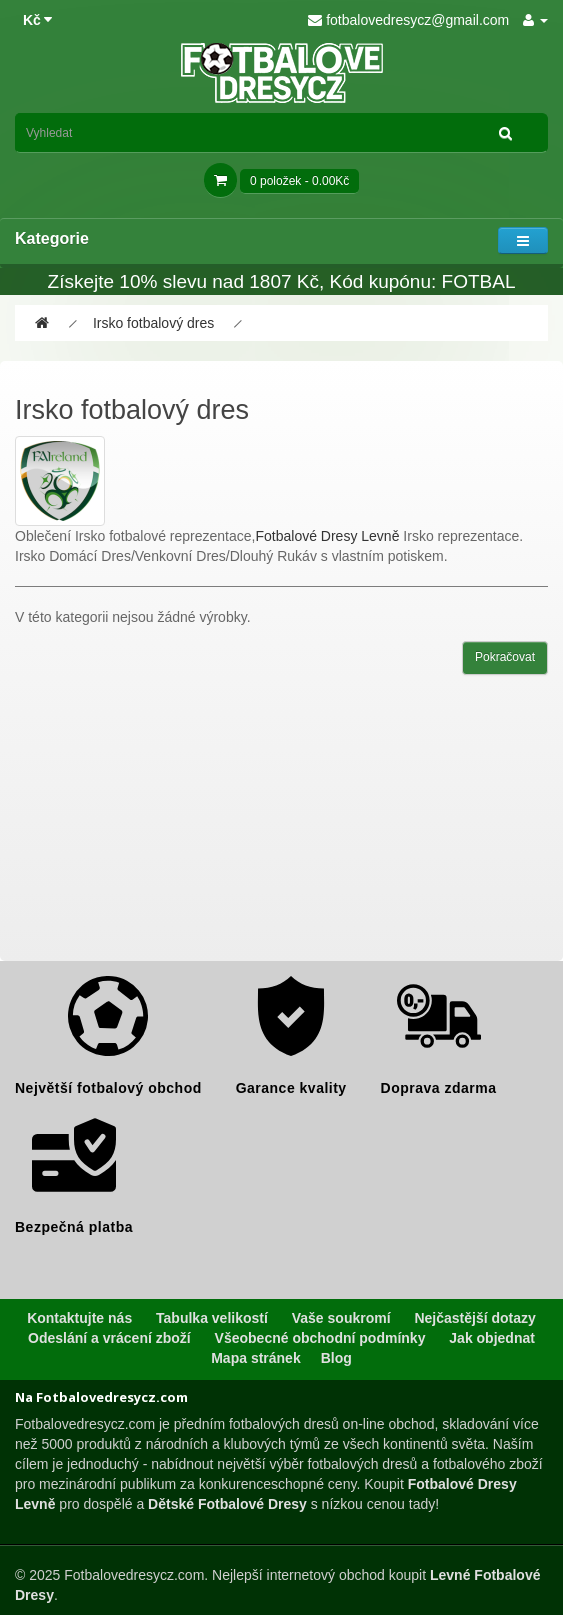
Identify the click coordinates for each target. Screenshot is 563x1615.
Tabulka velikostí (212, 1318)
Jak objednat (492, 1338)
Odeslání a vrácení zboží (109, 1338)
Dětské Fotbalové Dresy (227, 1504)
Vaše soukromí (341, 1318)
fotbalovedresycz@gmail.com (408, 20)
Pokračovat (505, 657)
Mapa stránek (255, 1358)
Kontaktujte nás (79, 1318)
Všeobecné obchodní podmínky (320, 1338)
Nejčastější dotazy (474, 1318)
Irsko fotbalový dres (153, 323)
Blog (336, 1358)
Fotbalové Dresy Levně (327, 536)
